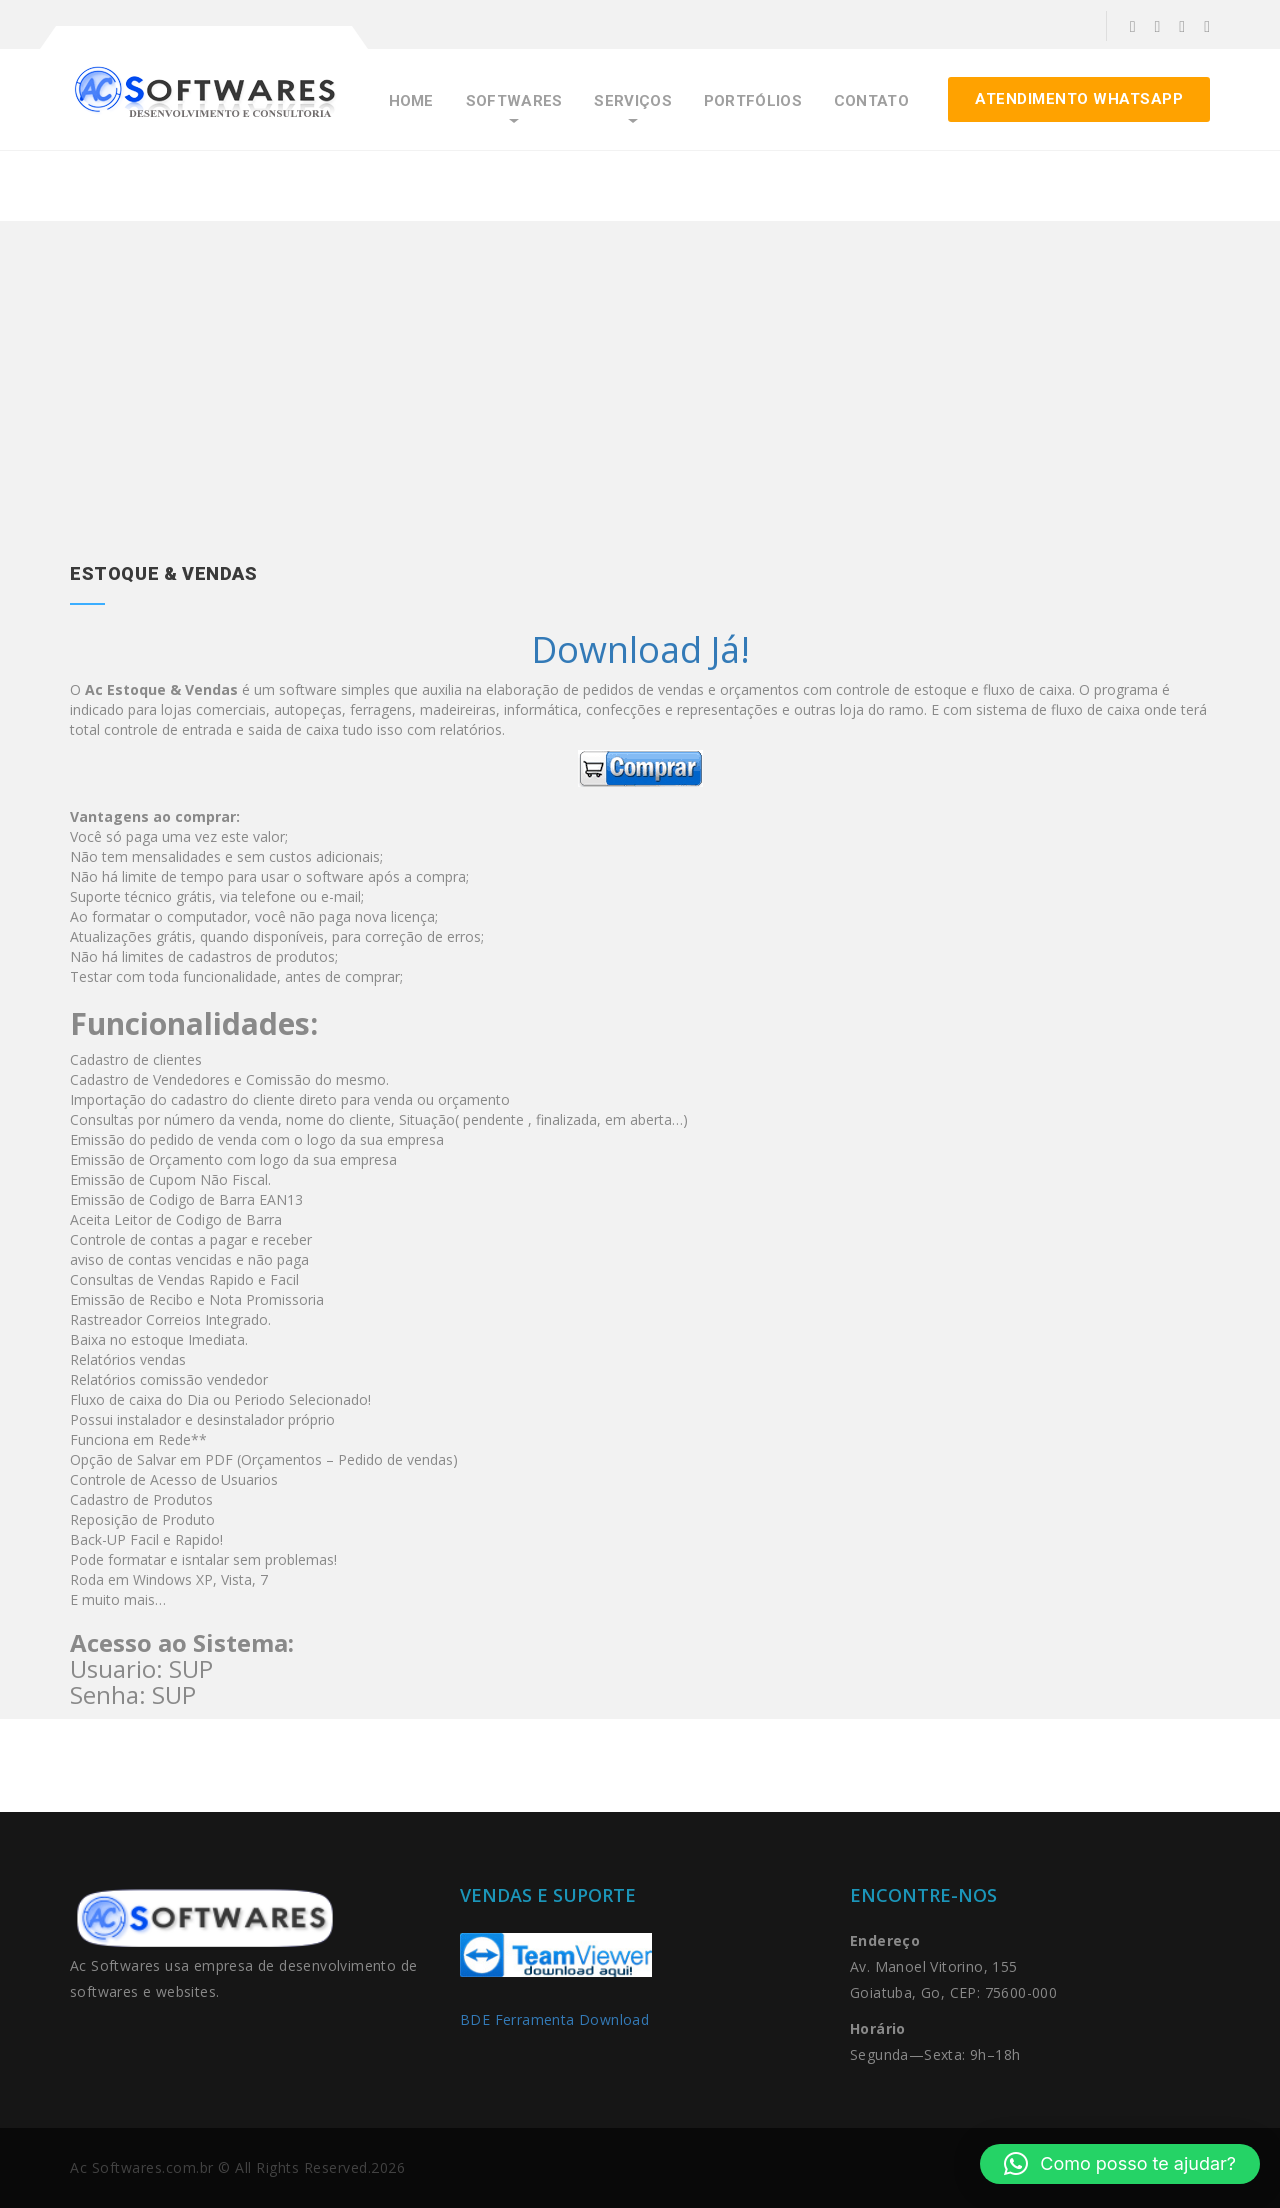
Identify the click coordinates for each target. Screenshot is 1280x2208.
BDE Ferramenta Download (557, 2019)
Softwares (514, 101)
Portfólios (753, 101)
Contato (871, 101)
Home (411, 101)
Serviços (632, 101)
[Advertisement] (640, 411)
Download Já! (640, 649)
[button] (1120, 2164)
